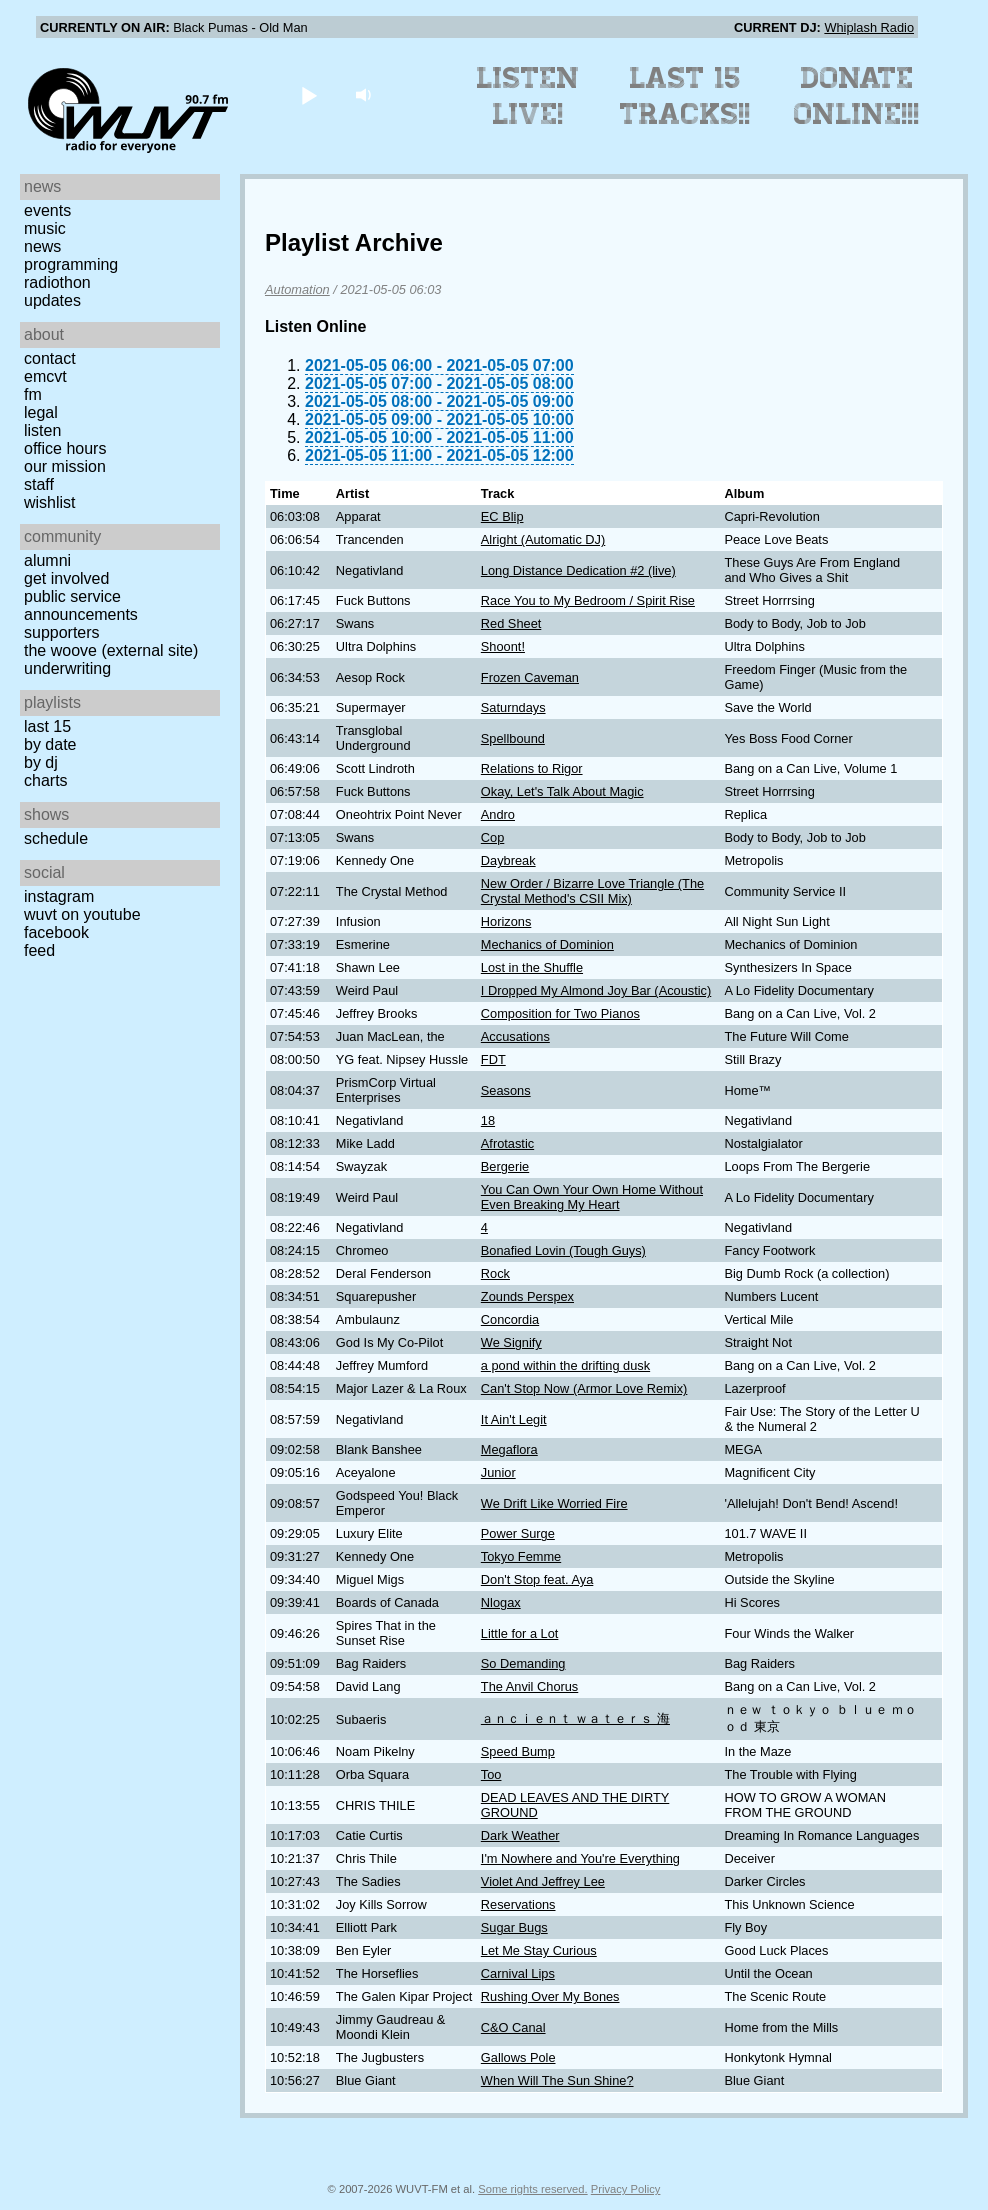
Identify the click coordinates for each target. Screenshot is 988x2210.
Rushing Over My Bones (550, 1996)
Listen (42, 430)
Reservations (518, 1904)
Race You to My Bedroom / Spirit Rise (588, 600)
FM (33, 394)
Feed (39, 950)
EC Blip (502, 516)
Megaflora (509, 1449)
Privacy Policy (626, 2189)
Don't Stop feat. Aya (537, 1579)
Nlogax (501, 1602)
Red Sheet (511, 623)
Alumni (47, 560)
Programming (71, 264)
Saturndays (513, 707)
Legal (41, 412)
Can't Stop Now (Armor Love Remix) (584, 1388)
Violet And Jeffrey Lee (543, 1881)
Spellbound (513, 738)
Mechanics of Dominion (547, 944)
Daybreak (508, 860)
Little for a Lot (520, 1633)
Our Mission (65, 466)
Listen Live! (528, 96)
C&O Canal (513, 2027)
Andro (498, 814)
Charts (46, 780)
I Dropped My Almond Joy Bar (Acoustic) (596, 990)
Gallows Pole (518, 2057)
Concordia (510, 1319)
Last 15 (47, 726)
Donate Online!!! (857, 96)
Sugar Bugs (514, 1927)
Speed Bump (518, 1751)
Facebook (56, 932)
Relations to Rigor (532, 768)
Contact (50, 358)
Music (45, 228)
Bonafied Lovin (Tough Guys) (563, 1250)
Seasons (506, 1090)
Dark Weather (520, 1835)
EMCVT (45, 376)
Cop (492, 837)
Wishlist (50, 502)
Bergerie (505, 1166)
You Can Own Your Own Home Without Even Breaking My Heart (592, 1197)
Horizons (506, 921)
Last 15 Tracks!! (685, 96)
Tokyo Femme (521, 1556)
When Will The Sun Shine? (557, 2080)
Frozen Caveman (530, 677)
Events (47, 210)
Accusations (515, 1036)
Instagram (59, 896)
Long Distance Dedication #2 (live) (578, 570)
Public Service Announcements (81, 605)
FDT (493, 1059)
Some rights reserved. (532, 2189)
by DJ (41, 762)
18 (488, 1120)
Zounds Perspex (527, 1296)
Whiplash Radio (869, 27)
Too (491, 1774)
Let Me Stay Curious (539, 1950)
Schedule (56, 838)
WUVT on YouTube (82, 914)
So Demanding (523, 1663)
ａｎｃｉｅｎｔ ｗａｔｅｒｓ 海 (575, 1718)
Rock (495, 1273)
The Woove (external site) (111, 650)
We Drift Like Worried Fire (554, 1503)
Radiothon (57, 282)
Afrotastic (507, 1143)
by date (50, 744)
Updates (52, 300)
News (42, 246)
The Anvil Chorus (529, 1686)
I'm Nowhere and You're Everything (580, 1858)
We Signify (511, 1342)
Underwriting (67, 668)
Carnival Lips (518, 1973)
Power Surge (518, 1533)
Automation (297, 289)
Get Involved (66, 578)
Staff (39, 484)
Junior (498, 1472)
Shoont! (503, 646)
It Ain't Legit (514, 1419)
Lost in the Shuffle (532, 967)
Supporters (62, 632)
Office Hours (65, 448)
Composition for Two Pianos (560, 1013)
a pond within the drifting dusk (565, 1365)
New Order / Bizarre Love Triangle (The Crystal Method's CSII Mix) (592, 891)
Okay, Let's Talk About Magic (562, 791)
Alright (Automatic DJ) (543, 539)
